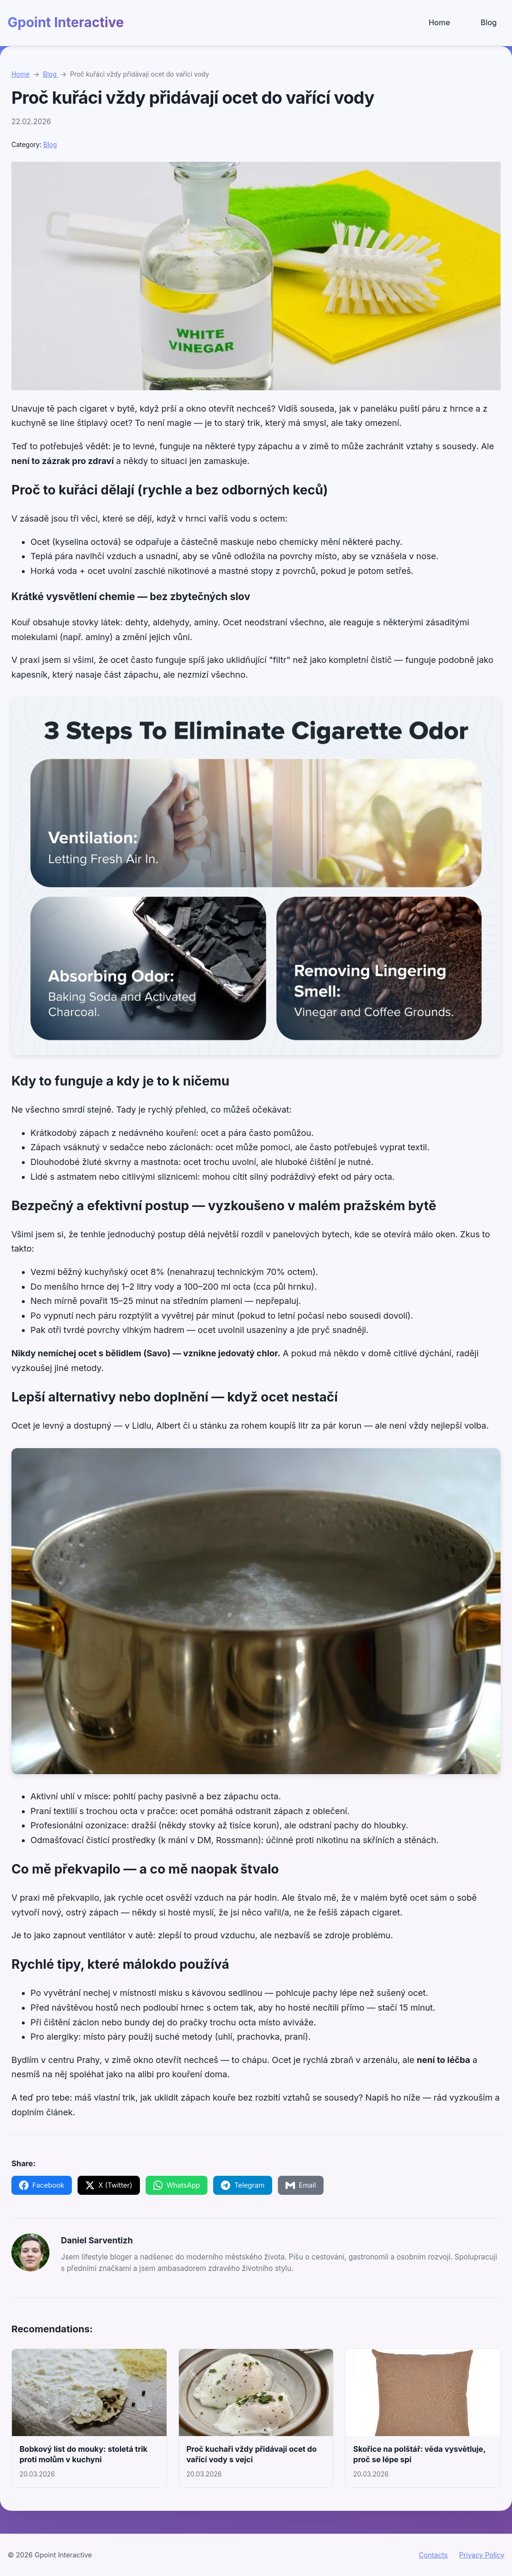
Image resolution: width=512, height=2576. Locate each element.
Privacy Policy (481, 2555)
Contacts (433, 2555)
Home (439, 22)
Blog (489, 22)
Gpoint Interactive (66, 22)
